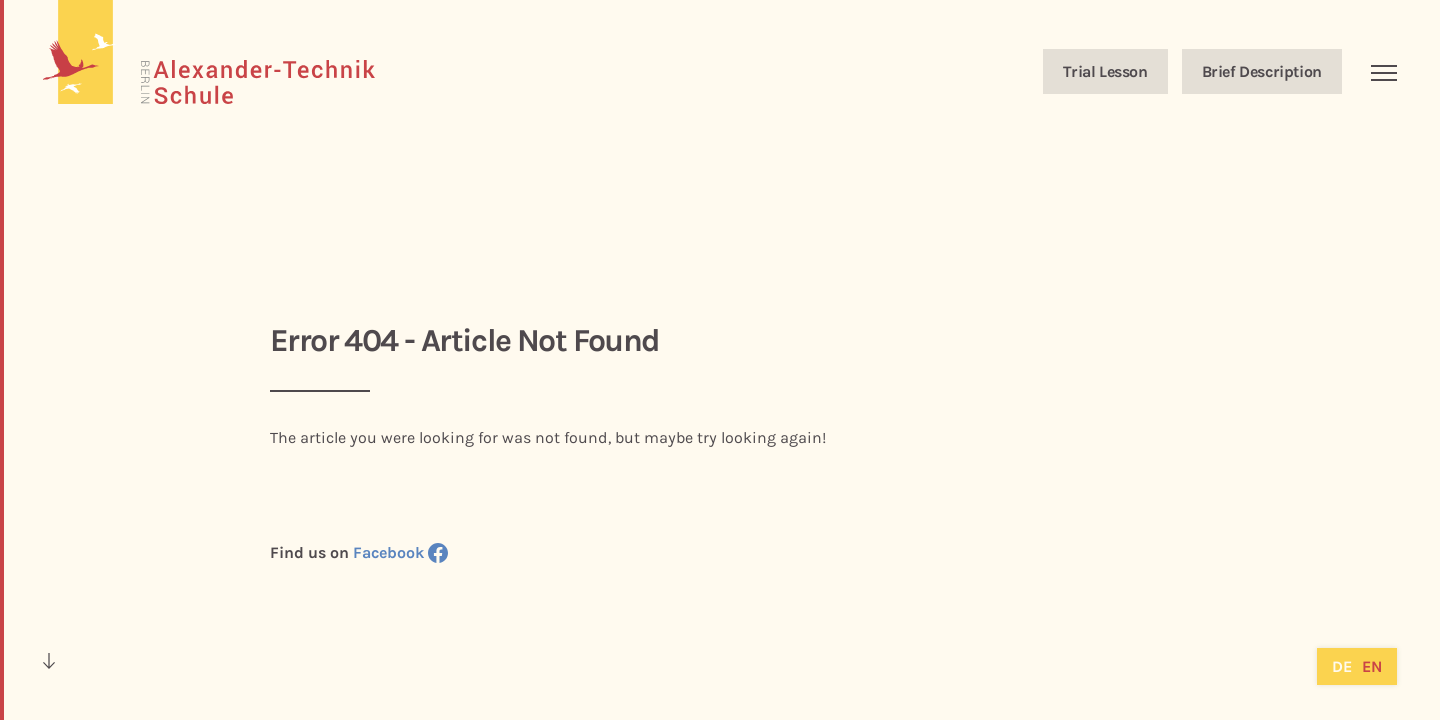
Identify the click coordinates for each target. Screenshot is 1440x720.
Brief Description (1262, 71)
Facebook (400, 552)
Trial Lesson (1105, 71)
